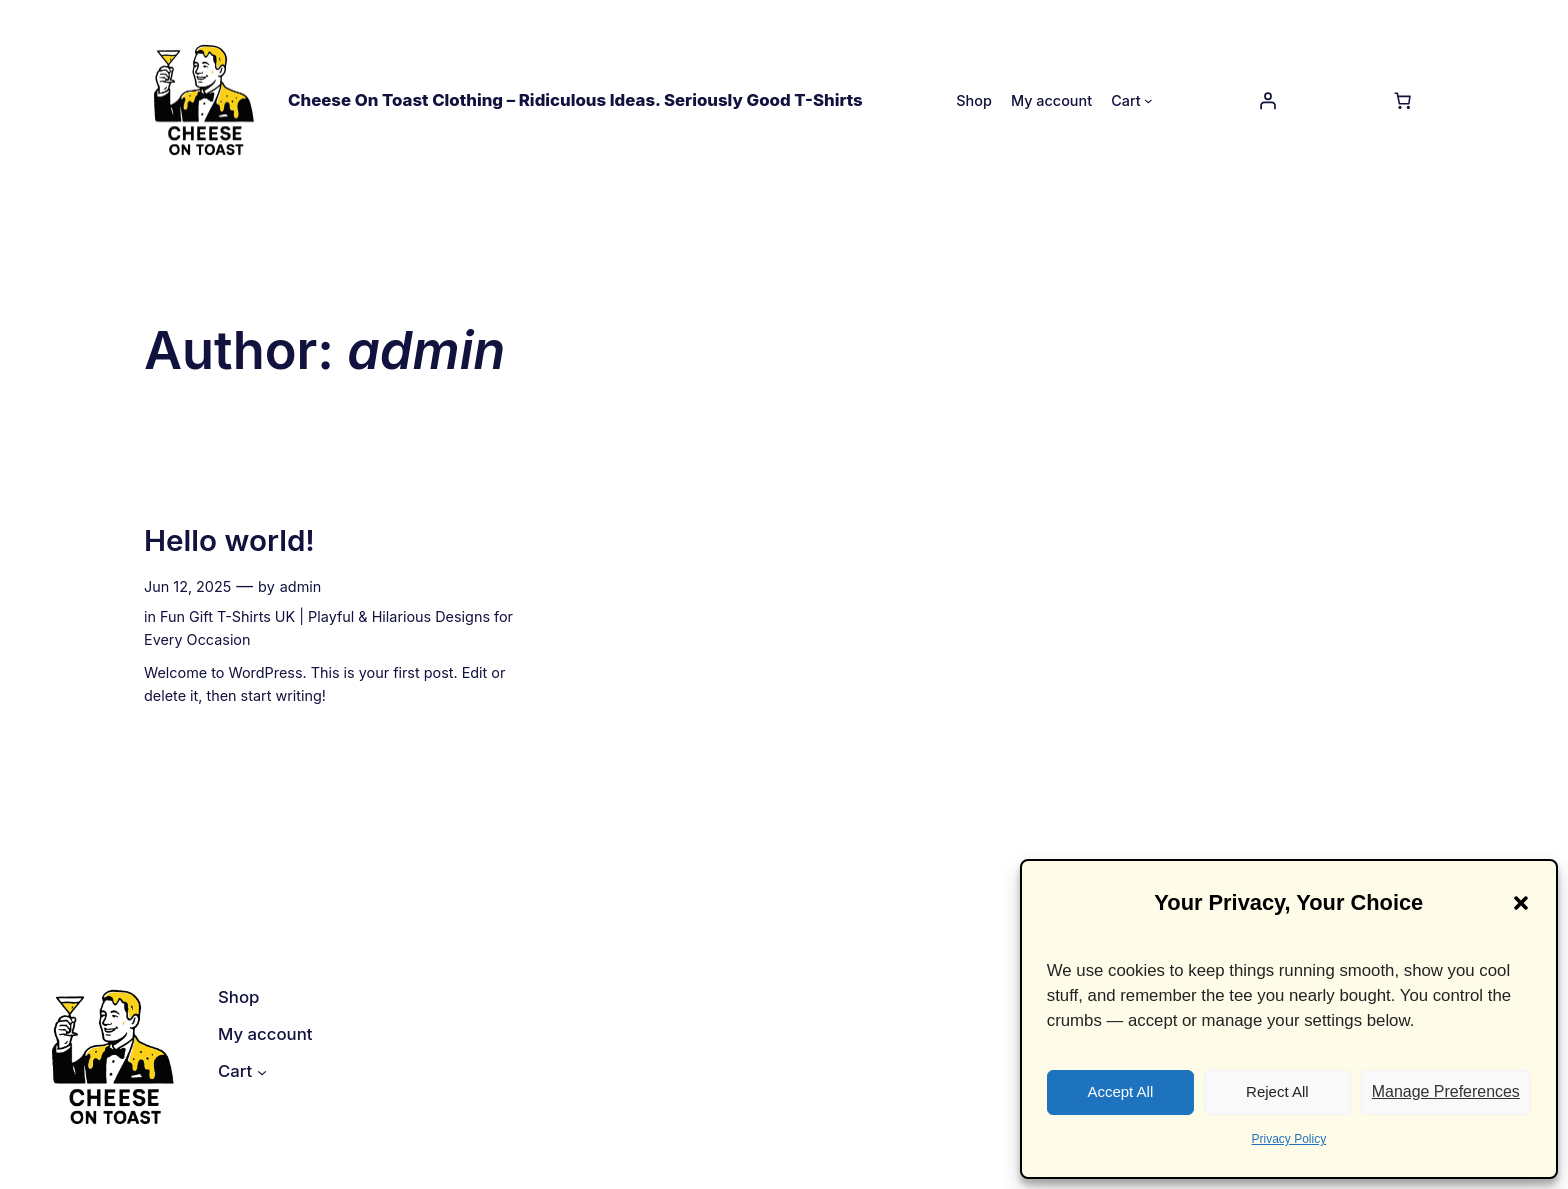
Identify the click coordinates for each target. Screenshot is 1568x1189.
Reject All (1277, 1091)
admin (301, 586)
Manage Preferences (1446, 1091)
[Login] (1267, 100)
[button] (1521, 903)
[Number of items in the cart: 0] (1403, 100)
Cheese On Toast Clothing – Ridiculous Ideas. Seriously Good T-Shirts (575, 100)
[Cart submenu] (1148, 100)
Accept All (1120, 1091)
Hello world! (229, 540)
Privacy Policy (1288, 1139)
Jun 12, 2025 (187, 586)
